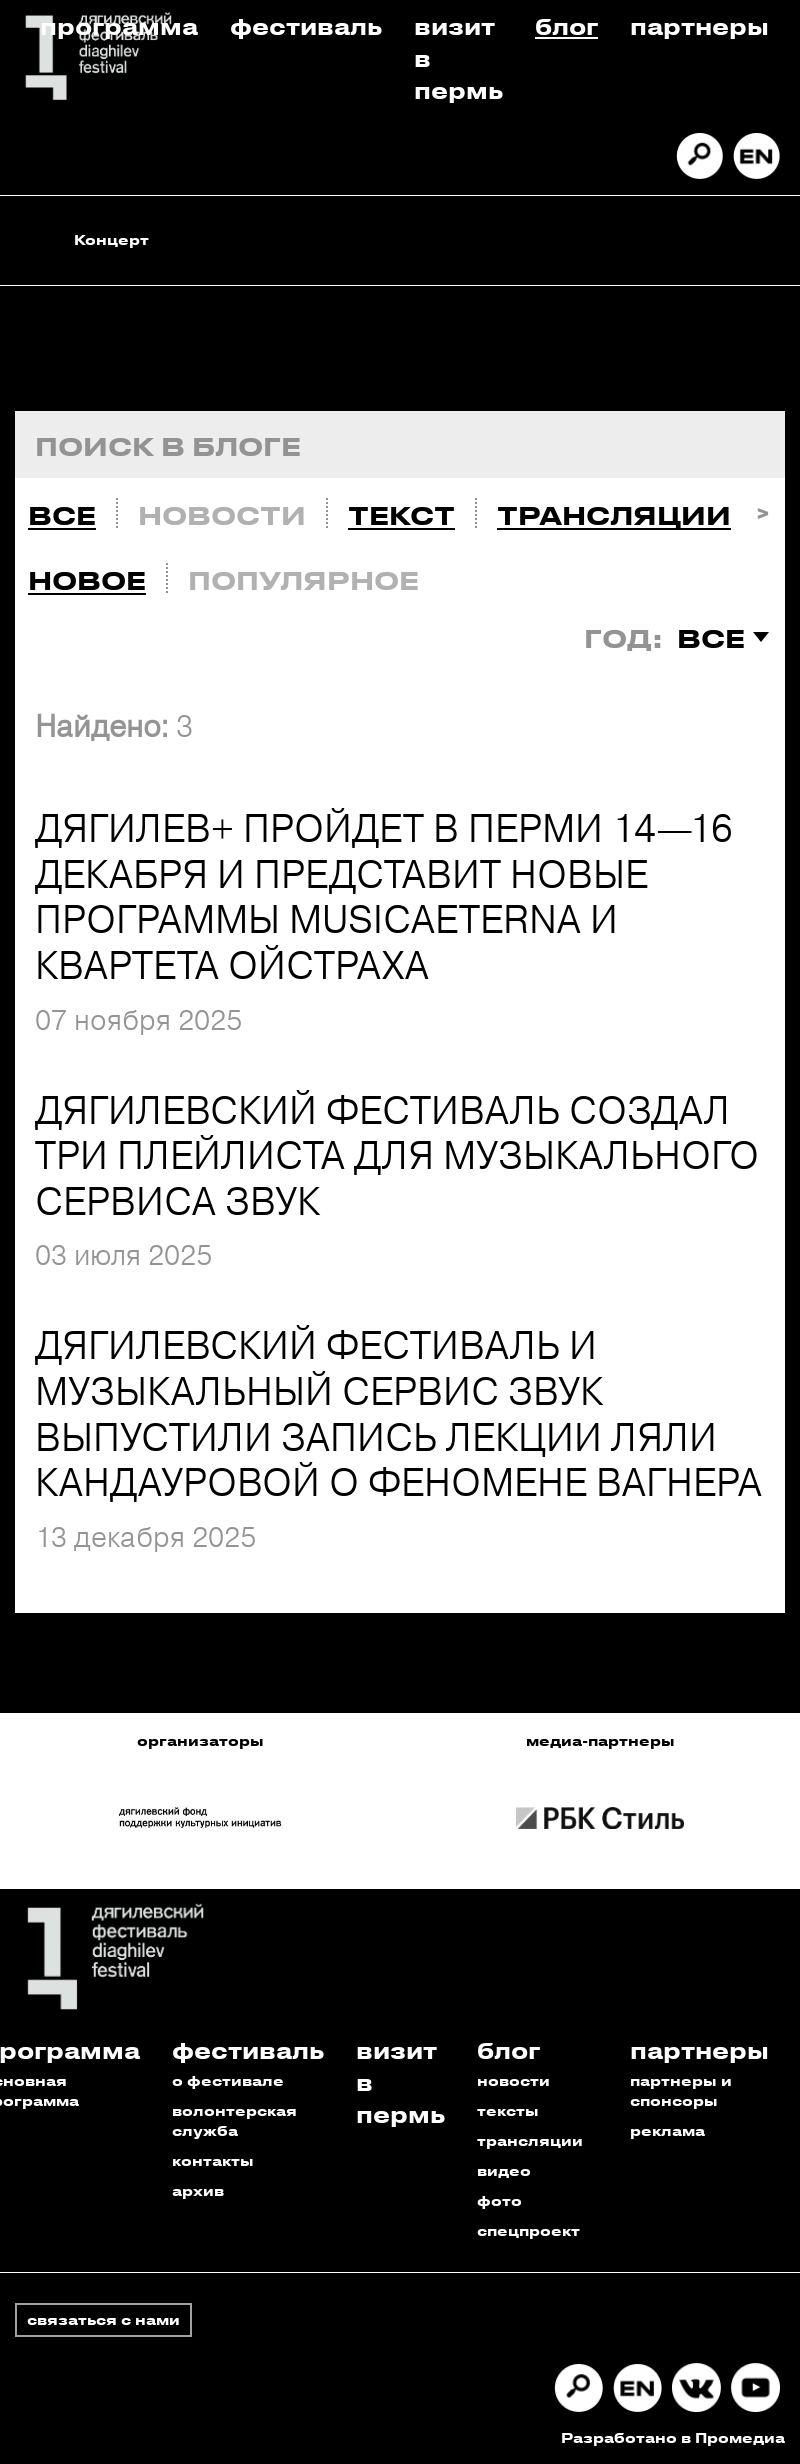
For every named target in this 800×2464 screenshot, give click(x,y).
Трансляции (614, 515)
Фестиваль (306, 25)
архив (198, 2190)
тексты (508, 2110)
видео (504, 2170)
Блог (566, 25)
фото (499, 2200)
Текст (401, 515)
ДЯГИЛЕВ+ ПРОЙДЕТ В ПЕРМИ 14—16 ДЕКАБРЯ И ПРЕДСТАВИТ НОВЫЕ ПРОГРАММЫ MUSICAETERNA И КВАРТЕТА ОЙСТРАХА (384, 896)
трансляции (530, 2140)
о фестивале (228, 2080)
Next (762, 510)
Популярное (303, 580)
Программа (119, 25)
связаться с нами (103, 2319)
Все (62, 515)
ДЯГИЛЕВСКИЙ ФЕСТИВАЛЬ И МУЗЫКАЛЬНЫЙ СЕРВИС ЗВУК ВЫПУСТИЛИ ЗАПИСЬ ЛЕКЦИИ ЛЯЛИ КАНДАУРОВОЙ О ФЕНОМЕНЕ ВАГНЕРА (398, 1413)
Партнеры (699, 25)
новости (513, 2080)
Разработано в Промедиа (673, 2437)
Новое (87, 580)
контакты (213, 2160)
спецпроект (528, 2230)
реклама (667, 2130)
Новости (222, 515)
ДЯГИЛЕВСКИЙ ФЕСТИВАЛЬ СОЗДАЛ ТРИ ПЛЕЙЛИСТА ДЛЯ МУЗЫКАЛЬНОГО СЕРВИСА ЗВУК (397, 1155)
